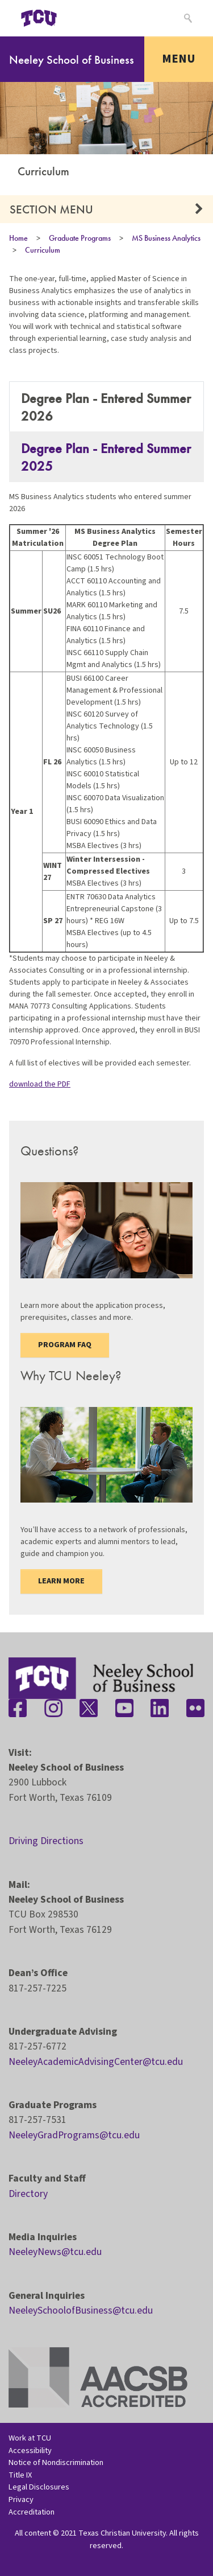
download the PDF (39, 1084)
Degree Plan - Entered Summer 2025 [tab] (106, 457)
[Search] (186, 18)
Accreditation (32, 2512)
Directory (28, 2194)
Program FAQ (64, 1345)
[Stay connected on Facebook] (18, 1708)
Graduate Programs (80, 238)
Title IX (20, 2475)
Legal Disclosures (39, 2487)
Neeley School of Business (71, 59)
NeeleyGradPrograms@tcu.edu (74, 2135)
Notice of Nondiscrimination (56, 2462)
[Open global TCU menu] (83, 18)
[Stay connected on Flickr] (195, 1708)
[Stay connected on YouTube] (124, 1708)
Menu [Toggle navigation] (178, 58)
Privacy (21, 2499)
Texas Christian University (122, 2533)
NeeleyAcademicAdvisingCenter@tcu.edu (96, 2062)
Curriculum (42, 250)
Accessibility (30, 2450)
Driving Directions (46, 1841)
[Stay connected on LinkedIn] (160, 1708)
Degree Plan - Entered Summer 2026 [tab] (106, 407)
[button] (199, 209)
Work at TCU (30, 2438)
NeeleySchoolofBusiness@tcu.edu (81, 2310)
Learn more (61, 1581)
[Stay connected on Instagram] (53, 1708)
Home (18, 238)
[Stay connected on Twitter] (89, 1708)
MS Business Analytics (166, 238)
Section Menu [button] (51, 209)
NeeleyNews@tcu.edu (55, 2252)
